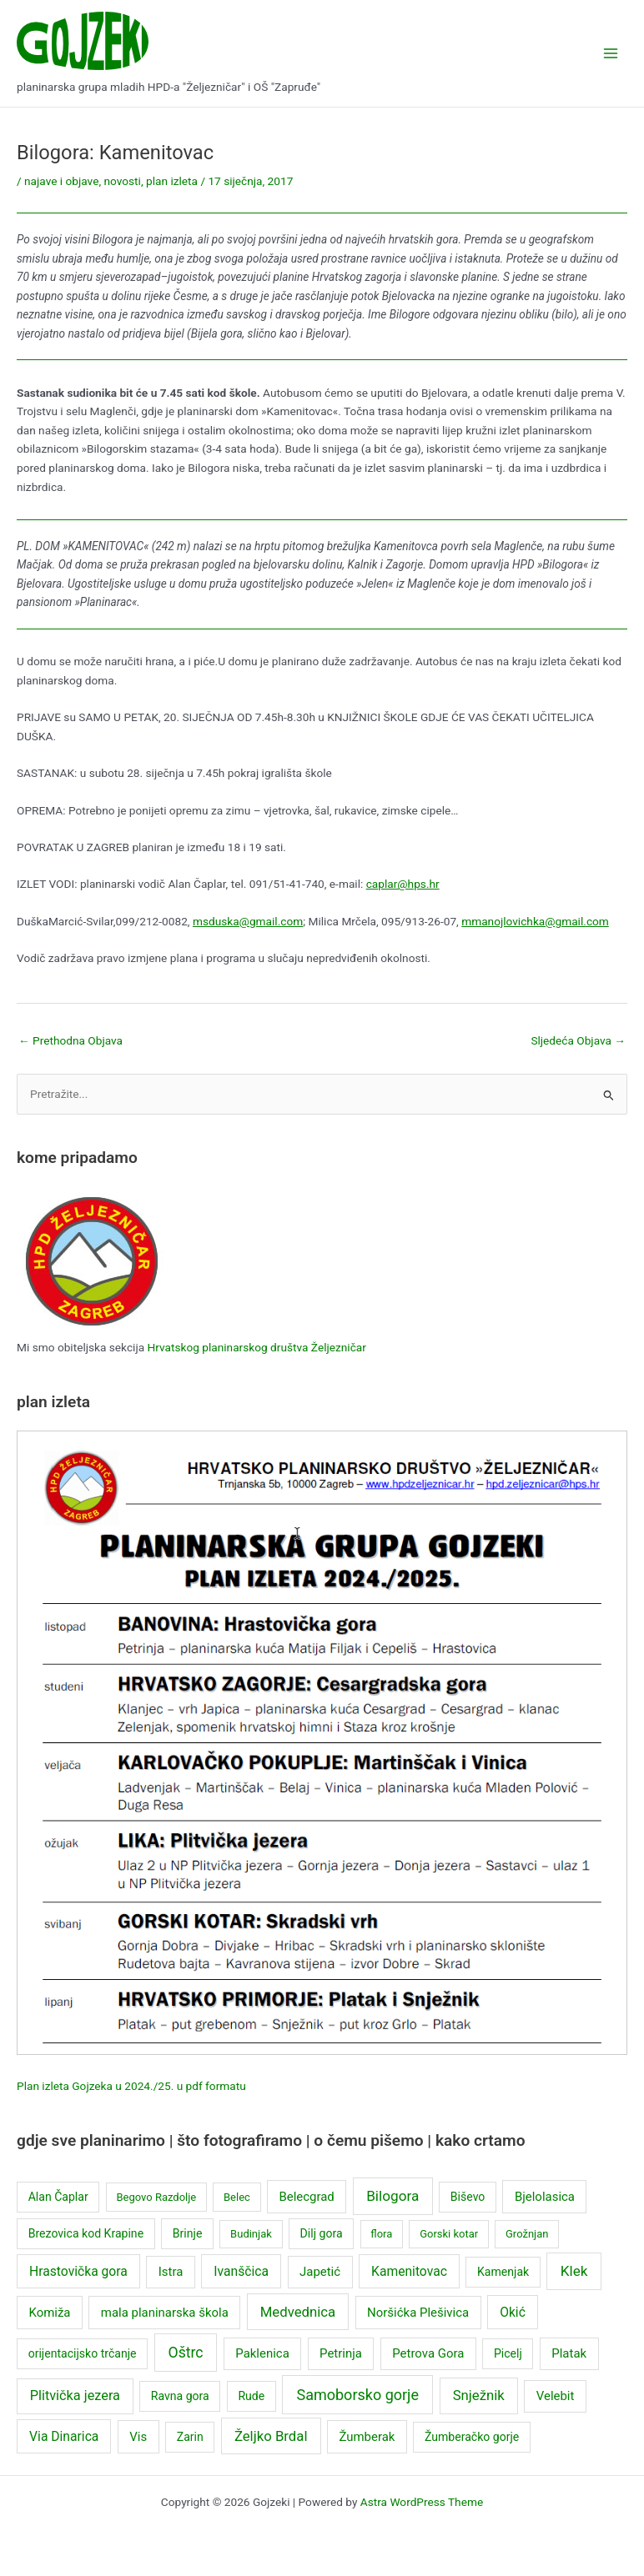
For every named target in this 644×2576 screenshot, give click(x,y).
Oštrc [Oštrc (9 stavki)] (186, 2352)
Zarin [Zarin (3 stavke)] (190, 2436)
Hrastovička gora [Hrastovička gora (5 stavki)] (78, 2271)
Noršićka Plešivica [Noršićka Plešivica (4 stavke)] (418, 2312)
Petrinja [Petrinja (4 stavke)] (340, 2353)
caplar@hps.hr (403, 883)
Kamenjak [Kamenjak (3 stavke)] (503, 2271)
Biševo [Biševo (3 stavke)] (468, 2196)
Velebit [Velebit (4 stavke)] (555, 2395)
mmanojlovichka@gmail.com (535, 921)
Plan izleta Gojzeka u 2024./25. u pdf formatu (131, 2085)
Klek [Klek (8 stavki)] (574, 2271)
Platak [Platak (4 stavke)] (568, 2353)
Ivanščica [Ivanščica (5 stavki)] (241, 2271)
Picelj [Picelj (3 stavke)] (508, 2353)
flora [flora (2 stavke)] (381, 2234)
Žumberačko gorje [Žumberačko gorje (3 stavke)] (472, 2436)
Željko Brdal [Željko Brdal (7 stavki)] (271, 2436)
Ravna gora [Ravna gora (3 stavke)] (180, 2396)
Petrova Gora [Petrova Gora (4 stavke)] (428, 2353)
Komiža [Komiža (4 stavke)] (49, 2312)
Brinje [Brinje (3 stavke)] (188, 2233)
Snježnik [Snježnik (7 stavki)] (479, 2395)
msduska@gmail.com (248, 921)
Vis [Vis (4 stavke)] (138, 2436)
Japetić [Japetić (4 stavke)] (319, 2271)
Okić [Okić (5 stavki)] (513, 2312)
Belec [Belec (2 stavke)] (237, 2197)
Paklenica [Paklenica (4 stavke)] (262, 2353)
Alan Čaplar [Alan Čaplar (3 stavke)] (58, 2196)
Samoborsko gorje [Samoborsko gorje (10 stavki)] (357, 2394)
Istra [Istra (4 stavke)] (171, 2271)
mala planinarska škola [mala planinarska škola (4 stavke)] (165, 2312)
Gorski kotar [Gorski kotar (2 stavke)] (449, 2234)
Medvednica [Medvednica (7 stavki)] (298, 2311)
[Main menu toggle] (611, 54)
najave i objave (61, 181)
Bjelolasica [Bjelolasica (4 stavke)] (545, 2196)
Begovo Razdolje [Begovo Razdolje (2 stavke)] (156, 2197)
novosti (122, 181)
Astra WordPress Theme (421, 2501)
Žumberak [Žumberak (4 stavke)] (367, 2436)
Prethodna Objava (70, 1040)
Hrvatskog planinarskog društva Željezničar (257, 1347)
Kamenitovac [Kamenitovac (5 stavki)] (409, 2271)
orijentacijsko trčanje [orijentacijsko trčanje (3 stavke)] (82, 2353)
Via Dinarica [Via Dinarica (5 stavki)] (63, 2436)
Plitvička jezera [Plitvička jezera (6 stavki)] (75, 2395)
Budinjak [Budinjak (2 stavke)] (251, 2234)
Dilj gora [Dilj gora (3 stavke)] (321, 2233)
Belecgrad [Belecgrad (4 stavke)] (306, 2196)
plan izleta (172, 181)
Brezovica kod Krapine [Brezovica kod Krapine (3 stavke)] (85, 2233)
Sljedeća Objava (578, 1040)
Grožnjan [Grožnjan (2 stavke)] (527, 2234)
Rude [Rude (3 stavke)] (251, 2396)
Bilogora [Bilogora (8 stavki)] (392, 2196)
